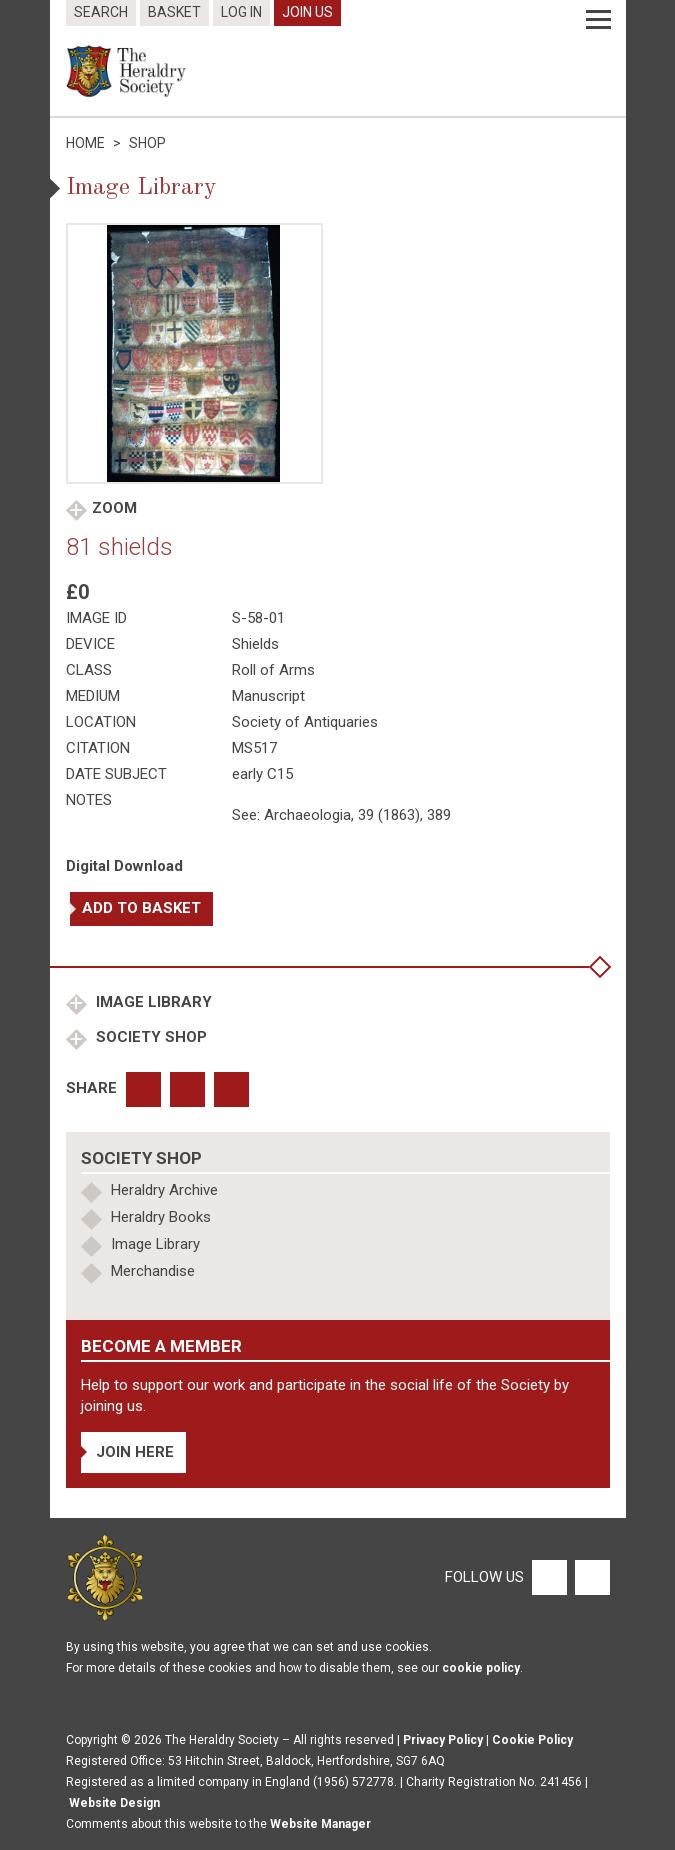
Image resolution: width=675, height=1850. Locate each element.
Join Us (307, 12)
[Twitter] (590, 1577)
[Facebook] (548, 1577)
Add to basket (141, 908)
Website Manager (320, 1824)
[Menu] (598, 20)
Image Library (152, 1002)
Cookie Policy (532, 1740)
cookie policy (481, 1668)
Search (101, 12)
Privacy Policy (443, 1740)
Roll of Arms (273, 670)
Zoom (114, 508)
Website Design (114, 1803)
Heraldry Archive (164, 1190)
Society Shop (149, 1037)
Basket (174, 12)
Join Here (135, 1452)
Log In (241, 12)
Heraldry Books (161, 1217)
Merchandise (153, 1271)
